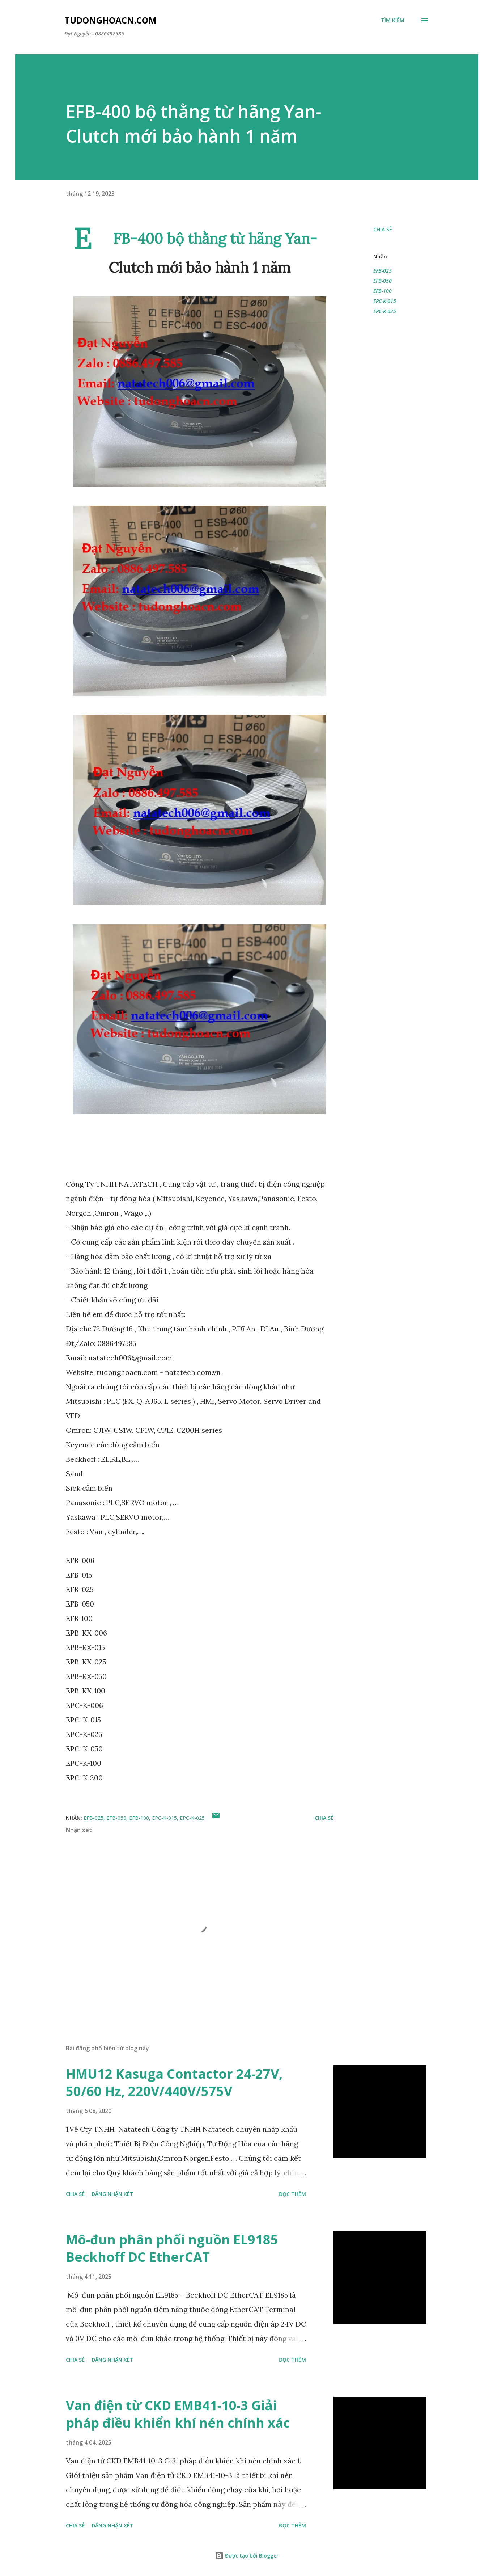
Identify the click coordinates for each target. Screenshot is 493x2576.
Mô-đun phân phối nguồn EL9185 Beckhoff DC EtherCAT (172, 2248)
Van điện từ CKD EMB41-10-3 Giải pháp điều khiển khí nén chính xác (178, 2414)
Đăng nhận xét (112, 2193)
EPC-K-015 (384, 301)
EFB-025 (382, 270)
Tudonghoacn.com (110, 20)
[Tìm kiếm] (392, 20)
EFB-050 (382, 280)
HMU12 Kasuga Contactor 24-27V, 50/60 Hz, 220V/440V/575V (174, 2082)
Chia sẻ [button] (382, 229)
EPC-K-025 (384, 311)
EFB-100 (382, 290)
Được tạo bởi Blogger (247, 2555)
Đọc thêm (292, 2193)
